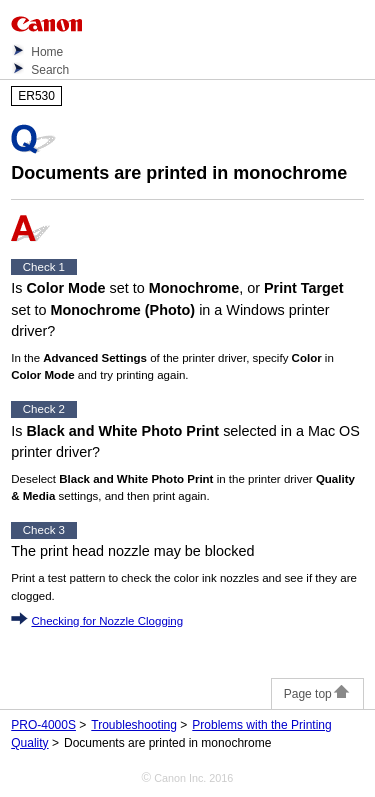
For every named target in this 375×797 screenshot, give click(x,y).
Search (50, 70)
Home (47, 52)
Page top (317, 694)
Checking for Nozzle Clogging (107, 621)
